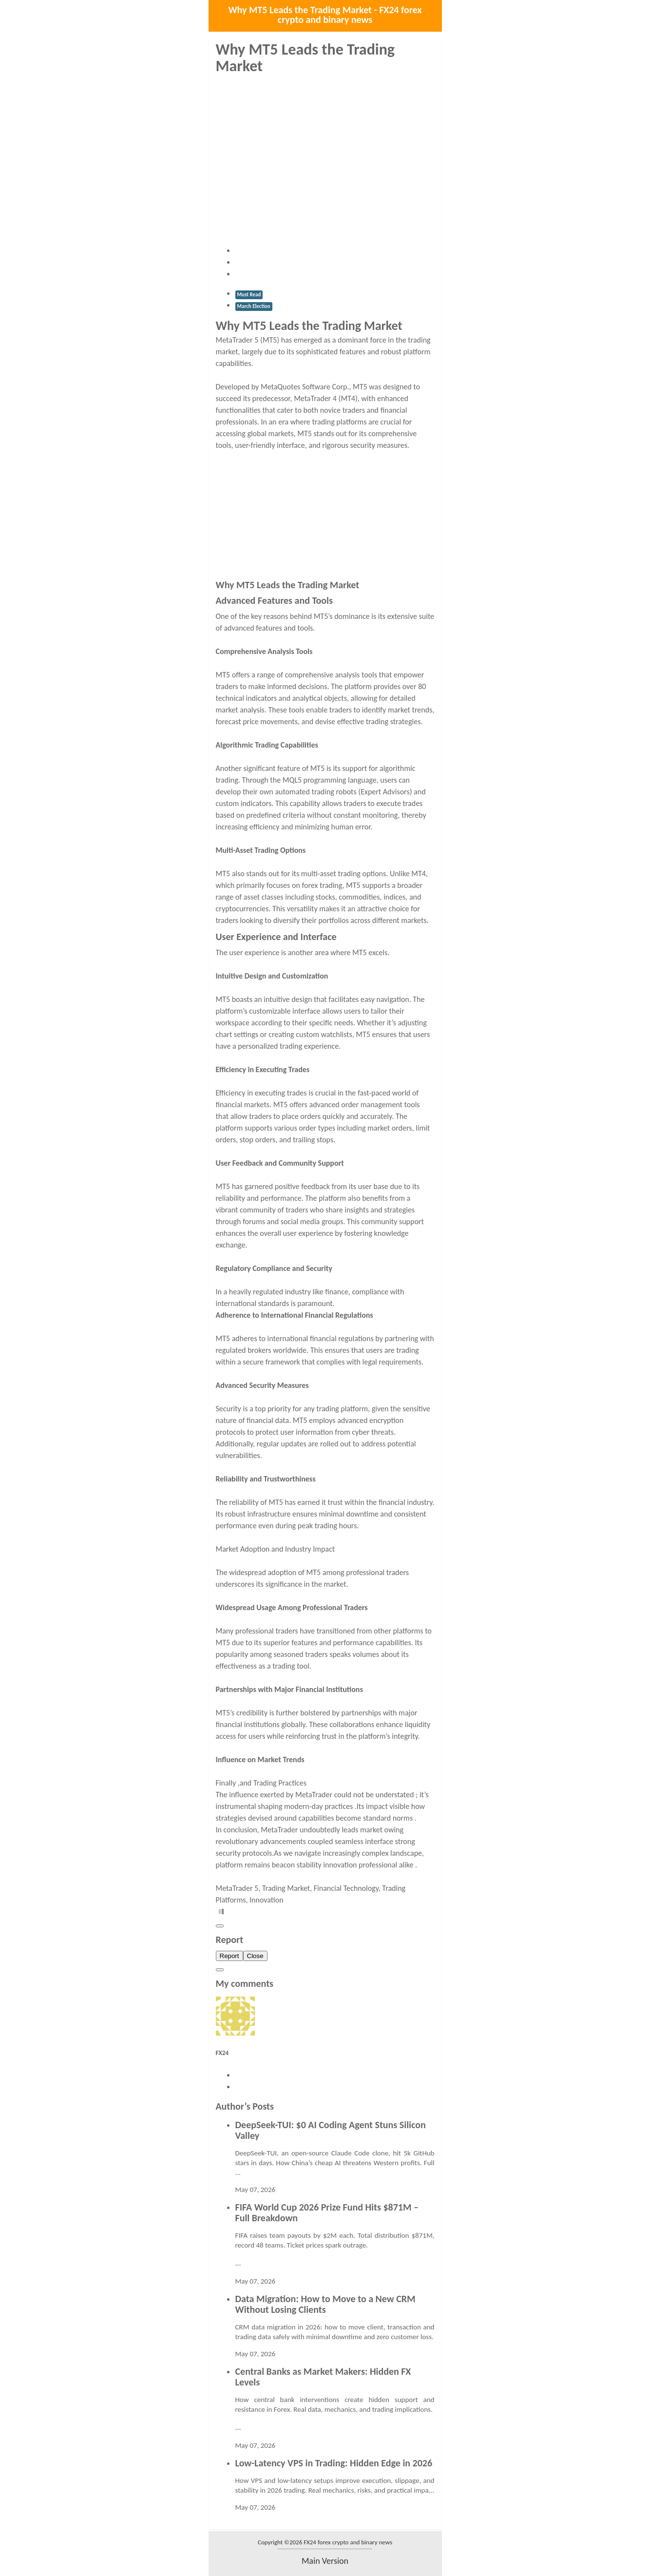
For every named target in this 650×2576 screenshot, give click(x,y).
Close (255, 1956)
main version (325, 2561)
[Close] (220, 1925)
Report (229, 1956)
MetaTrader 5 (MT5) (248, 340)
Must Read (249, 294)
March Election (253, 306)
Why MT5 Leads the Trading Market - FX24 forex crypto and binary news (324, 14)
